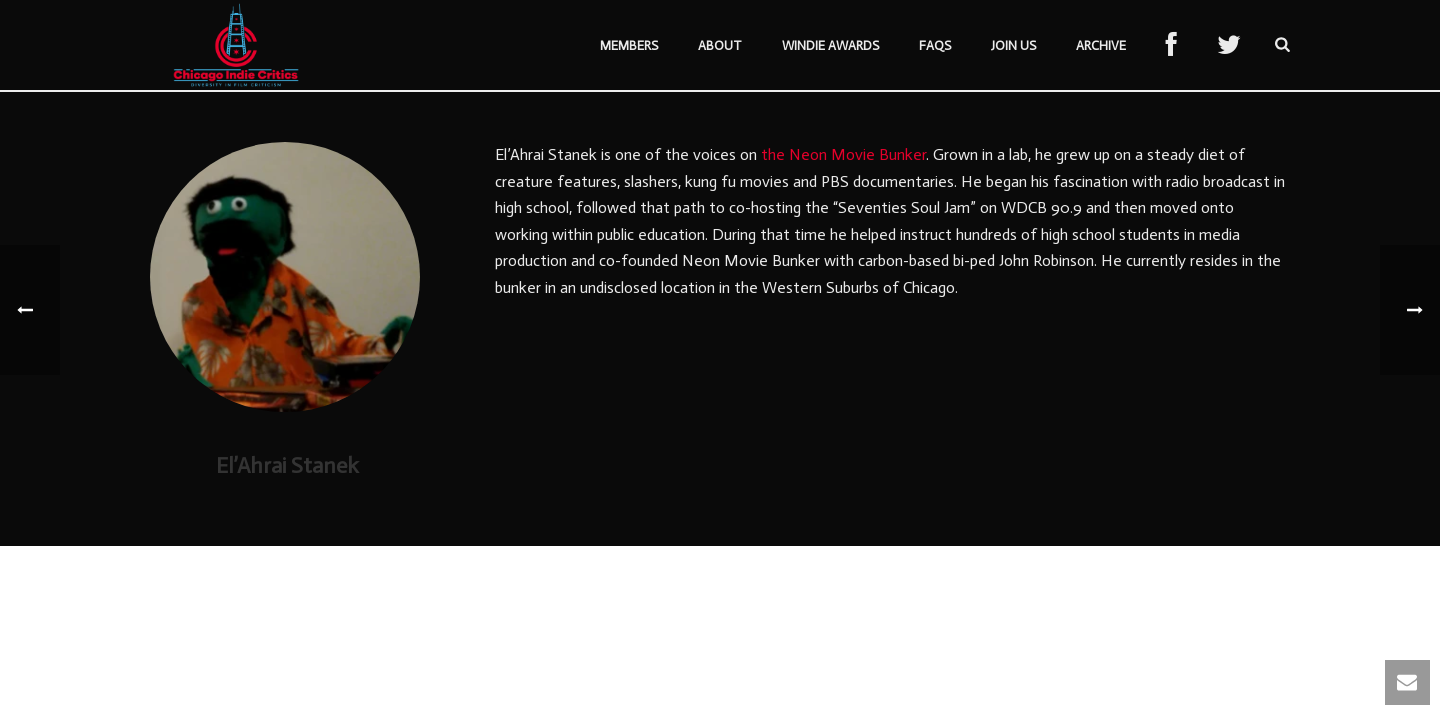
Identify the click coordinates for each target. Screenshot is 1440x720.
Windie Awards (830, 45)
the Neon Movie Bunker (843, 154)
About (720, 45)
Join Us (1013, 45)
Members (629, 45)
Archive (1101, 45)
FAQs (935, 45)
